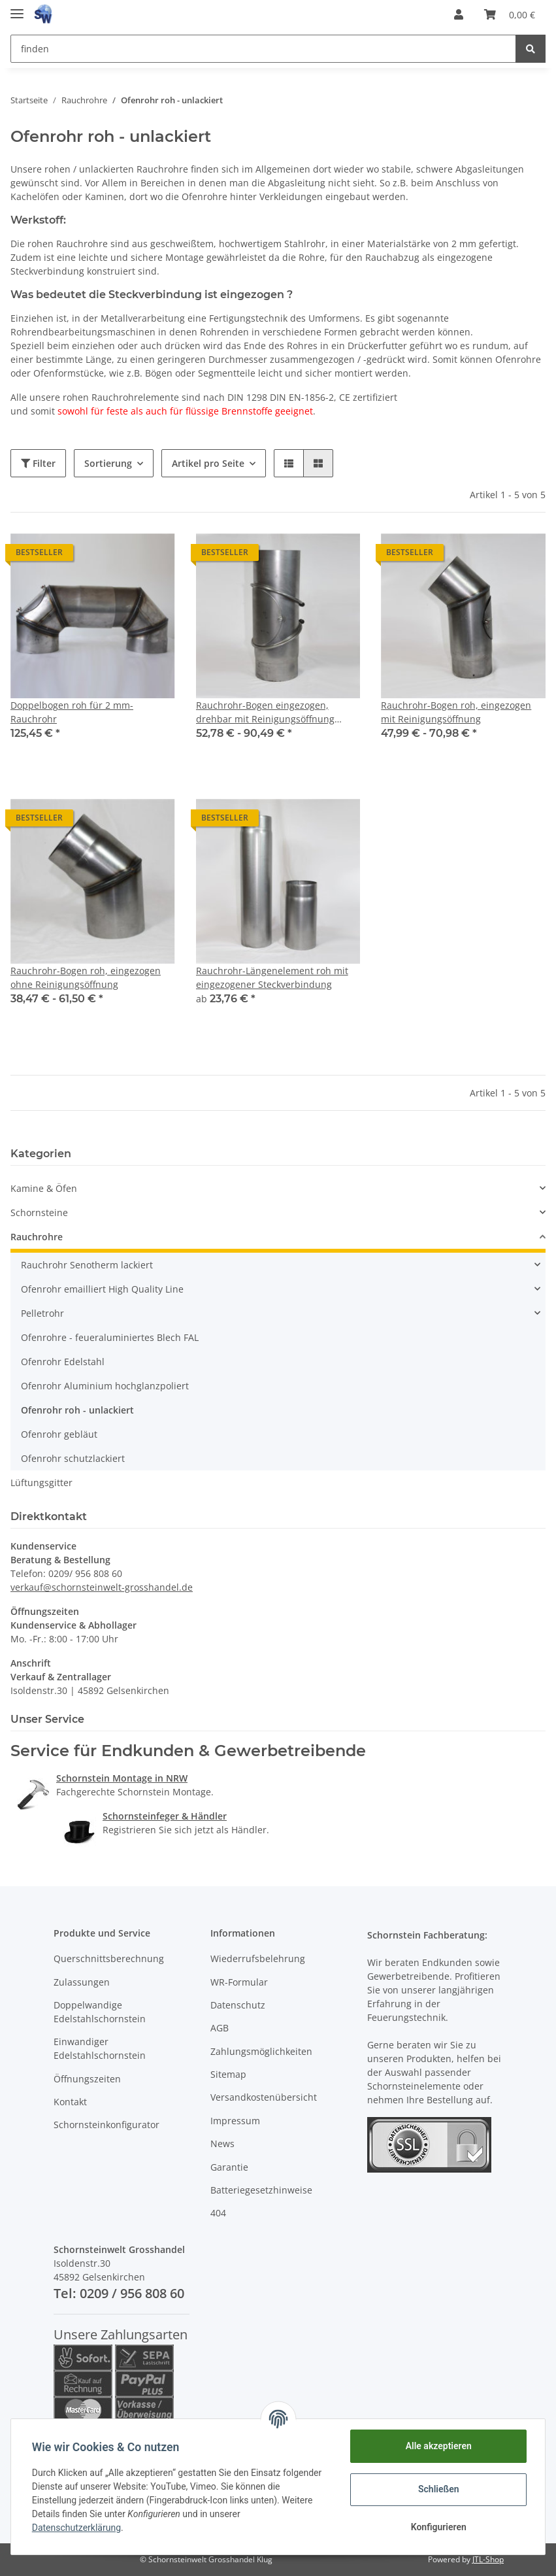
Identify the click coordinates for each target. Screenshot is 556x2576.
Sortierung (108, 463)
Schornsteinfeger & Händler (165, 1816)
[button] (459, 14)
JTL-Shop (488, 2559)
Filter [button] (38, 463)
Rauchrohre (36, 1236)
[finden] (263, 49)
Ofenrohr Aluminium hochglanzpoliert (105, 1386)
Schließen (438, 2489)
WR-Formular (239, 1982)
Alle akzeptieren (438, 2446)
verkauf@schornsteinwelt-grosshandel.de (101, 1587)
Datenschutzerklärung (76, 2527)
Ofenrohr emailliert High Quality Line (102, 1289)
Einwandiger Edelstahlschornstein (100, 2048)
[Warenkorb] (510, 14)
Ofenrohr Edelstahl (63, 1361)
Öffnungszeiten (87, 2079)
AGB (219, 2028)
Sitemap (228, 2074)
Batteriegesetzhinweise (261, 2190)
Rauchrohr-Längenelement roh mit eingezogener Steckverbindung (272, 977)
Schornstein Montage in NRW (122, 1778)
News (222, 2143)
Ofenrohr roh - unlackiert (77, 1410)
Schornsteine (39, 1212)
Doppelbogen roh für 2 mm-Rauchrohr (71, 712)
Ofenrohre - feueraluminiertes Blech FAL (110, 1337)
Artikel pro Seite (208, 463)
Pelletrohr (42, 1313)
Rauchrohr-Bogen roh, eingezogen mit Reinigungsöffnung (456, 712)
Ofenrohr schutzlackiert (73, 1458)
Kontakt (70, 2101)
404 (218, 2213)
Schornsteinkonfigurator (106, 2124)
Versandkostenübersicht (263, 2097)
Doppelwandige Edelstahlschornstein (100, 2012)
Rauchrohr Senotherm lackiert (87, 1265)
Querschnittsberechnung (109, 1958)
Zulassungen (82, 1982)
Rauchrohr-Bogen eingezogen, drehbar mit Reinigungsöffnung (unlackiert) (265, 712)
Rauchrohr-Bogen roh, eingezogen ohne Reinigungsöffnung (85, 977)
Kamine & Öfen (43, 1188)
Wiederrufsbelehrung (257, 1958)
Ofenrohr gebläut (59, 1434)
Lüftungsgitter (41, 1482)
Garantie (229, 2167)
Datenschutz (237, 2005)
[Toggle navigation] (17, 8)
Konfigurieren (438, 2527)
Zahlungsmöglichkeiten (261, 2051)
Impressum (235, 2120)
